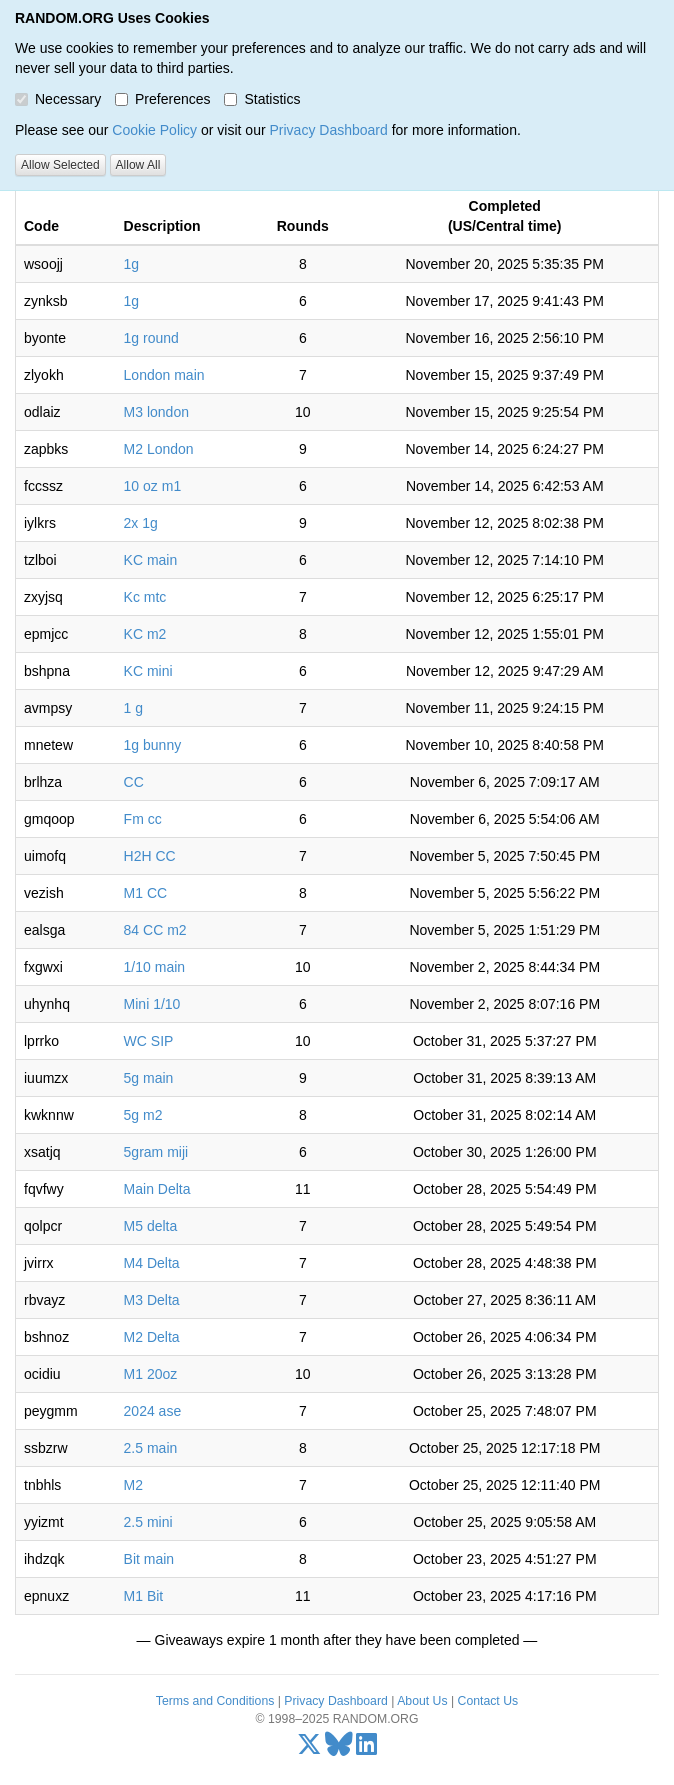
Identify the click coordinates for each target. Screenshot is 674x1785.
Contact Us (488, 1701)
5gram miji (156, 1152)
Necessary (58, 99)
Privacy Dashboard (328, 130)
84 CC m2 (155, 930)
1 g (133, 708)
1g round (151, 338)
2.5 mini (148, 1522)
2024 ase (153, 1411)
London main (164, 375)
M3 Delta (152, 1300)
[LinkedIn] (366, 1749)
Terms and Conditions (215, 1701)
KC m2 (145, 634)
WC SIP (149, 1041)
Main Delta (157, 1189)
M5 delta (151, 1226)
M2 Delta (152, 1337)
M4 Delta (152, 1263)
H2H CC (150, 856)
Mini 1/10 (152, 1004)
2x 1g (141, 523)
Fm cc (143, 819)
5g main (149, 1078)
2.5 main (151, 1448)
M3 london (156, 412)
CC (134, 782)
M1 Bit (144, 1596)
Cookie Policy (154, 130)
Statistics (262, 99)
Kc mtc (145, 597)
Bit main (149, 1559)
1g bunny (153, 745)
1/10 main (154, 967)
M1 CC (146, 893)
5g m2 (143, 1115)
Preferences (162, 99)
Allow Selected (60, 165)
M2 (133, 1485)
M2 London (159, 449)
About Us (422, 1701)
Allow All (138, 165)
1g (132, 264)
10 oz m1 (153, 486)
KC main (151, 560)
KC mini (148, 671)
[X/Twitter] (309, 1749)
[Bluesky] (339, 1749)
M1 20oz (151, 1374)
